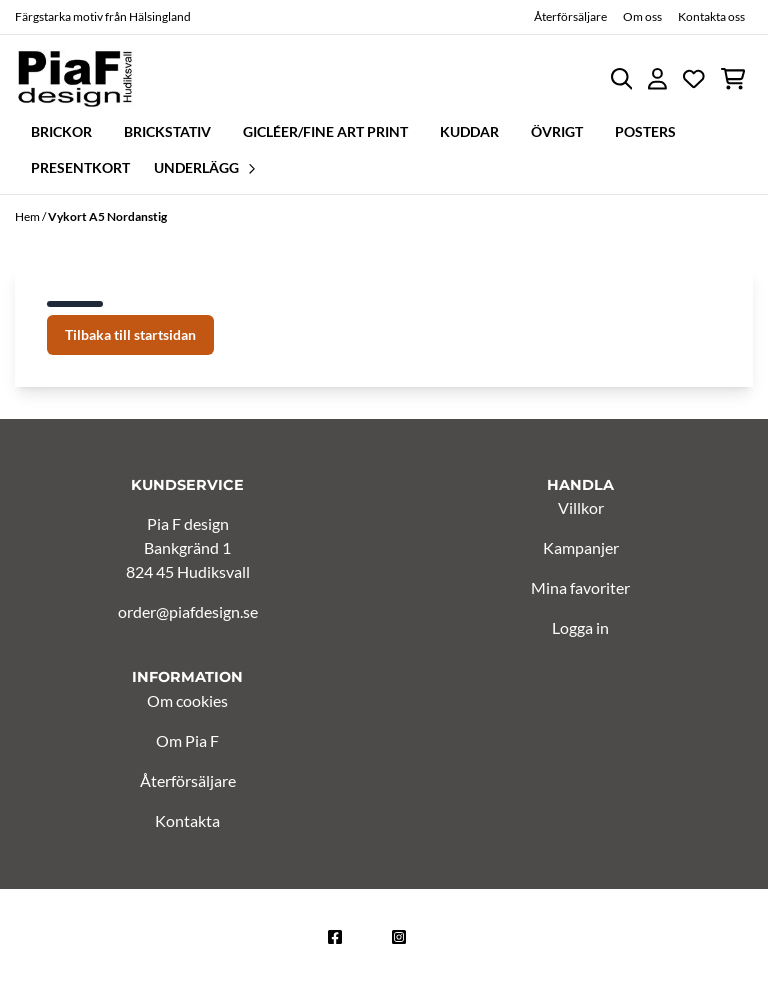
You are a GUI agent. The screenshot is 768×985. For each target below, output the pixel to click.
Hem (28, 216)
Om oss (642, 16)
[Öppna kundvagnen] (733, 79)
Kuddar (469, 131)
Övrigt (557, 131)
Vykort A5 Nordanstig (107, 216)
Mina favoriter (580, 587)
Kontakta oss (711, 16)
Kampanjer (581, 547)
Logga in (580, 627)
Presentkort (80, 167)
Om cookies (187, 700)
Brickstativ (167, 131)
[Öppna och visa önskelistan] (694, 79)
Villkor (581, 507)
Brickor (61, 131)
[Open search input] (622, 79)
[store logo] (75, 79)
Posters (645, 131)
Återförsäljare (570, 16)
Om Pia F (187, 740)
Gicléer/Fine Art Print (325, 131)
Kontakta (187, 820)
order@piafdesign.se (188, 611)
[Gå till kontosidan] (657, 79)
